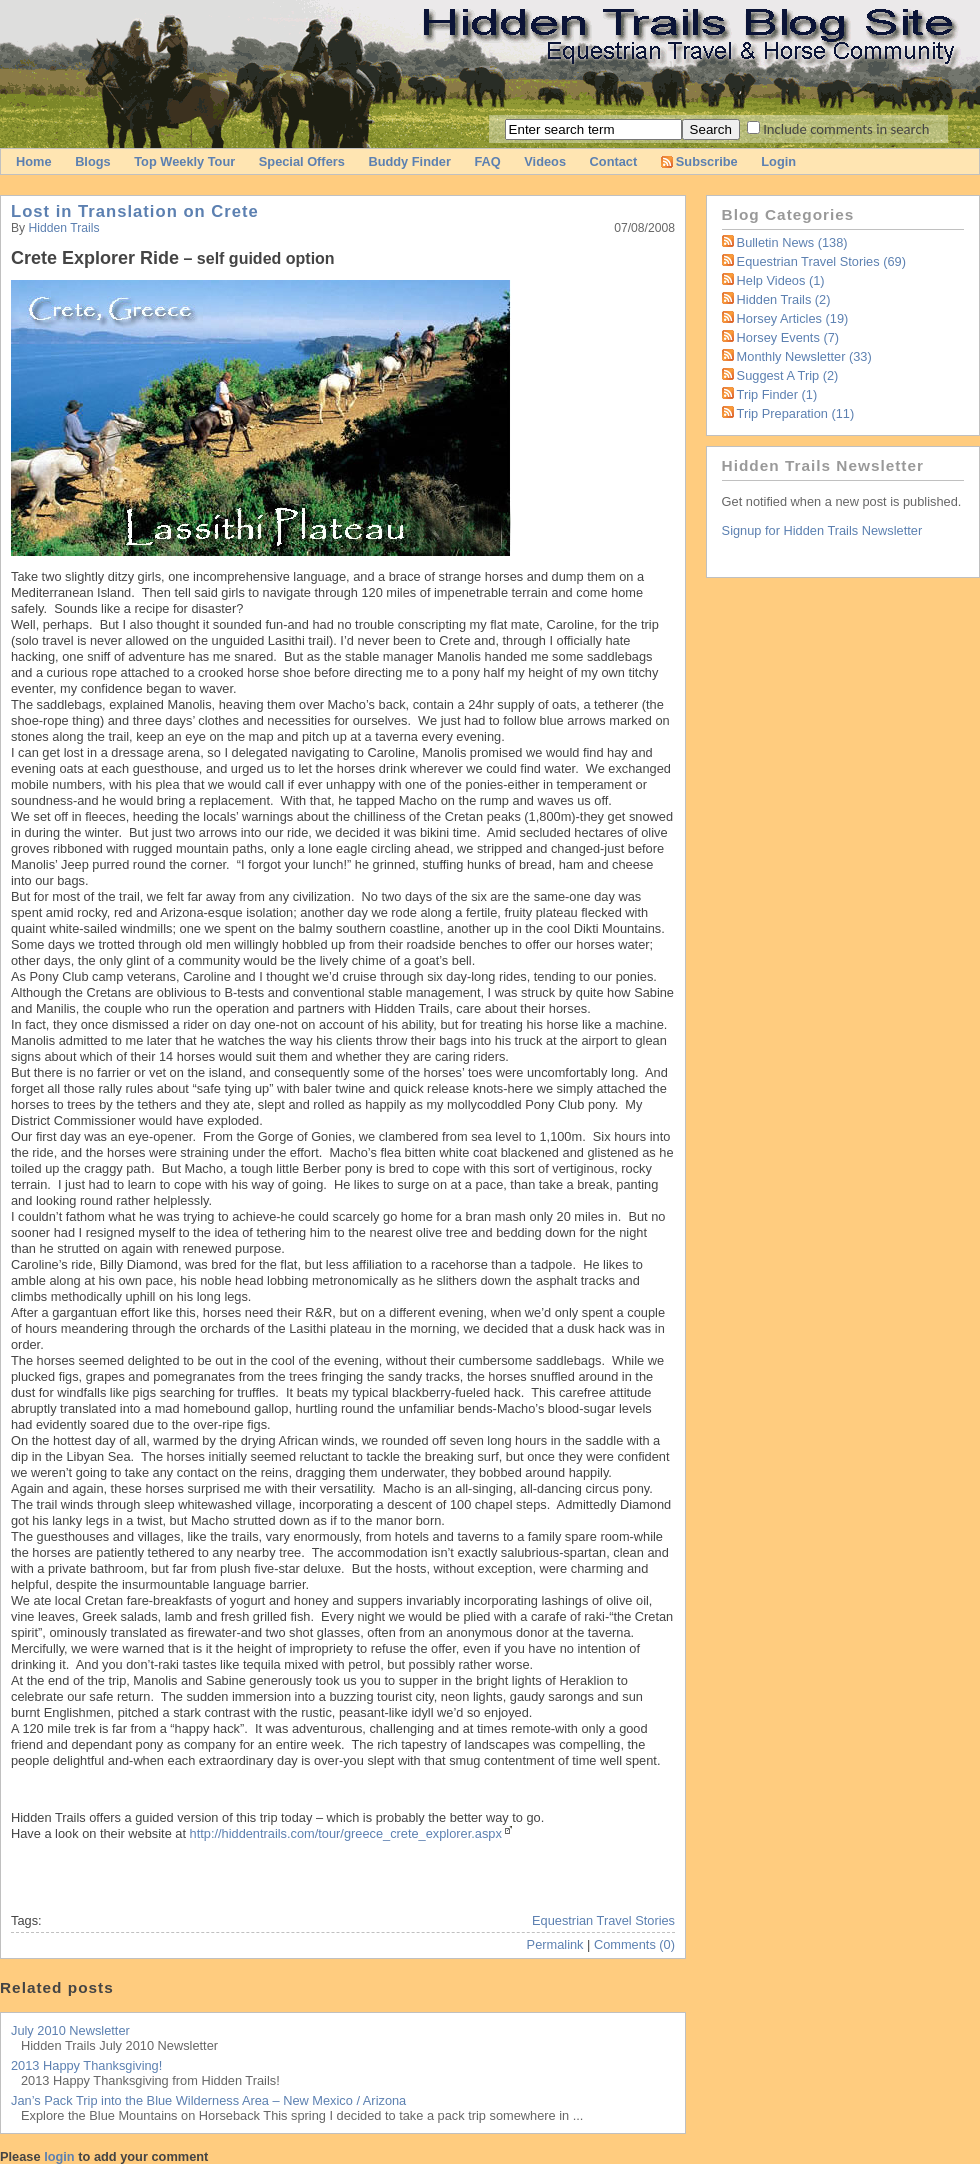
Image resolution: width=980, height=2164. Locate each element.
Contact (614, 161)
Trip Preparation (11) (796, 413)
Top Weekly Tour (184, 161)
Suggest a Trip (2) (788, 375)
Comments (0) (634, 1944)
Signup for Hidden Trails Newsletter (822, 530)
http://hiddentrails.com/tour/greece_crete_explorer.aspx (346, 1833)
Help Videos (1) (781, 280)
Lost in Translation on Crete (135, 211)
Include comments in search (846, 129)
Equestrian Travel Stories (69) (821, 261)
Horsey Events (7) (788, 337)
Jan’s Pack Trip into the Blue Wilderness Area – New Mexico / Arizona (208, 2100)
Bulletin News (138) (792, 242)
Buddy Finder (409, 161)
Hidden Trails (64, 228)
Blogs (93, 161)
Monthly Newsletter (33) (804, 356)
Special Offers (302, 161)
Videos (545, 161)
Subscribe (699, 161)
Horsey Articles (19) (793, 318)
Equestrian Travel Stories (603, 1920)
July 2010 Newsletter (70, 2030)
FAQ (487, 161)
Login (778, 161)
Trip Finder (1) (777, 394)
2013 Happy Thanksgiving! (86, 2065)
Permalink (555, 1944)
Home (34, 161)
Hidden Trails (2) (784, 299)
